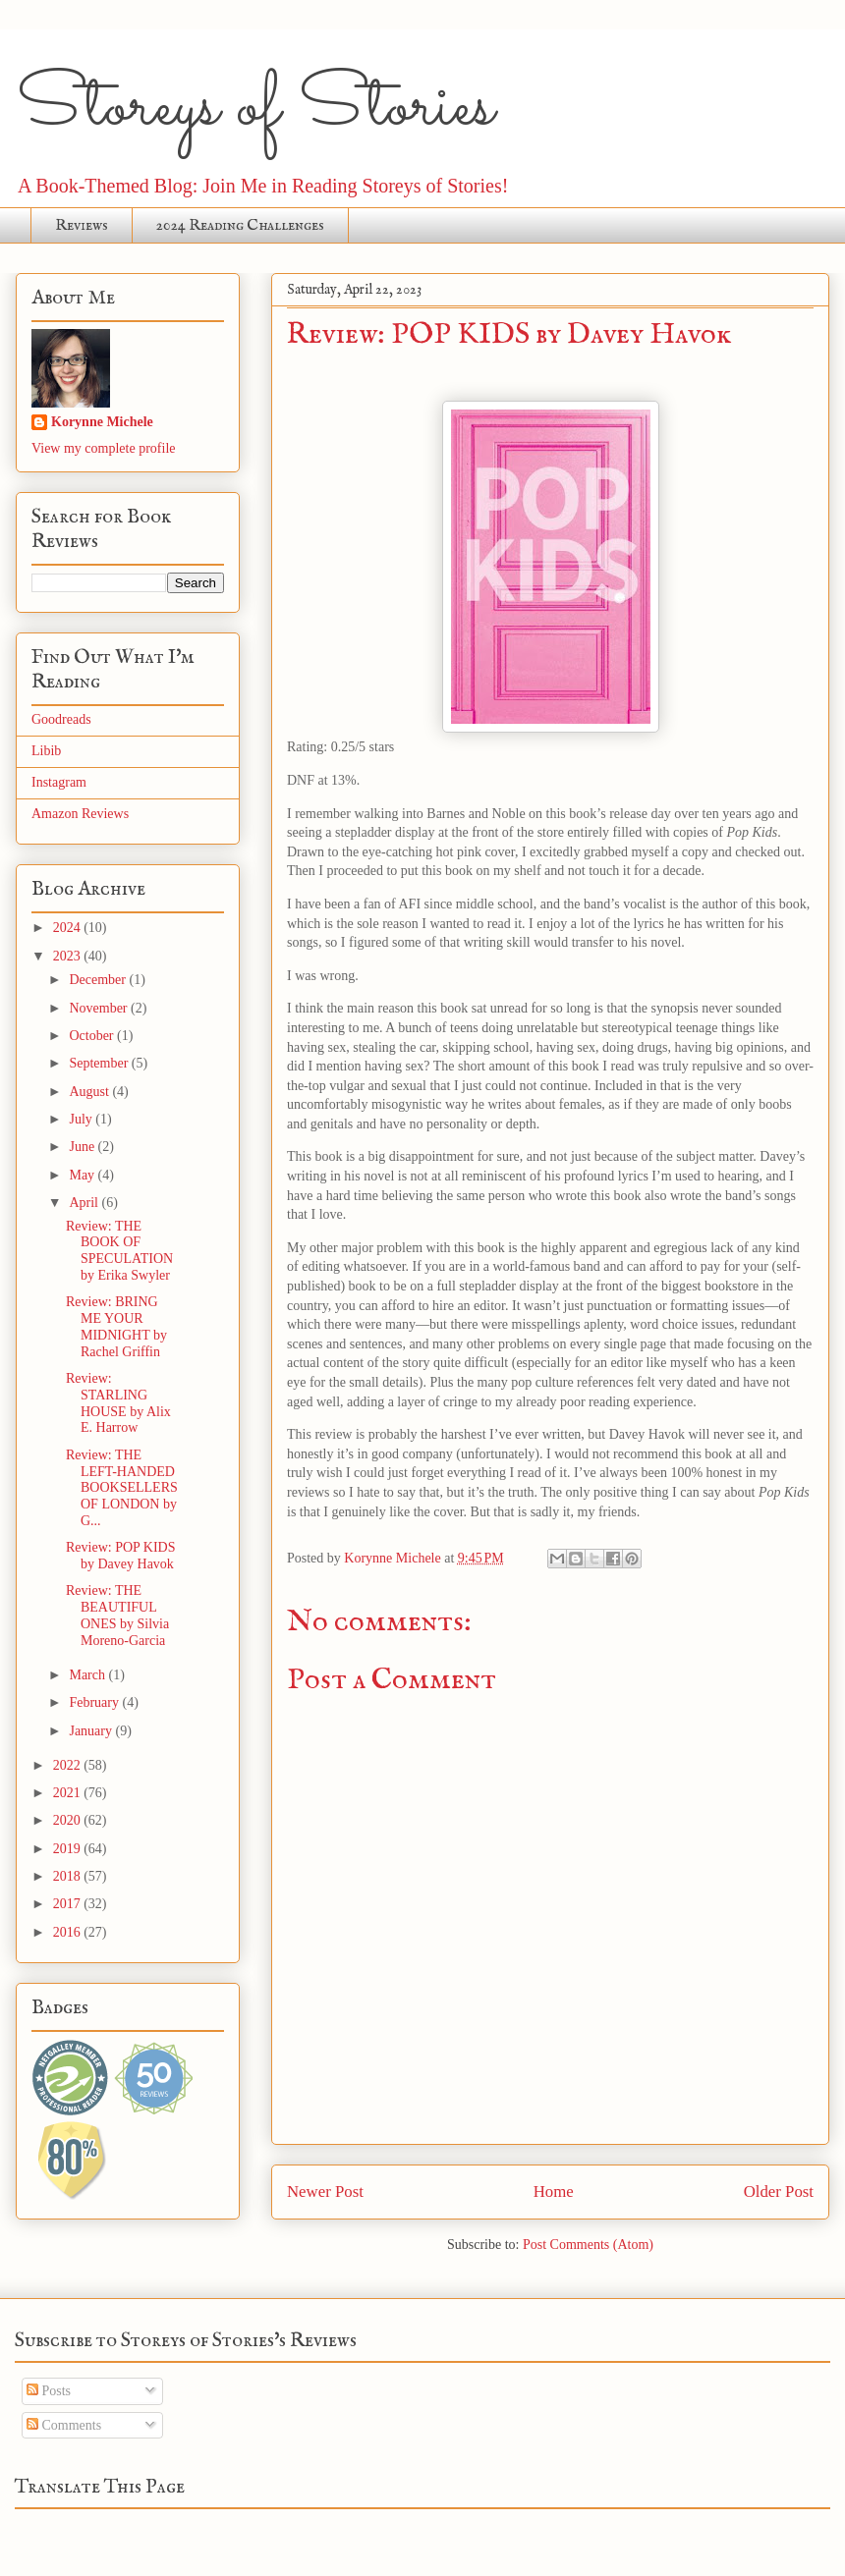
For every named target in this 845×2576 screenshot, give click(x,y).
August (90, 1091)
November (100, 1008)
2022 (68, 1765)
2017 (68, 1903)
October (93, 1035)
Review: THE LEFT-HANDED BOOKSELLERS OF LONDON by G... (122, 1488)
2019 (68, 1848)
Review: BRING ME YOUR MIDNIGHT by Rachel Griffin (116, 1326)
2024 (68, 927)
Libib (46, 750)
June (83, 1146)
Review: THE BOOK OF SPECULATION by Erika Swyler (119, 1251)
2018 (68, 1876)
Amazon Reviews (80, 813)
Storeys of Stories (255, 108)
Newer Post (325, 2191)
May (83, 1175)
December (99, 979)
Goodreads (61, 719)
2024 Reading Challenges (240, 226)
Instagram (58, 782)
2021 (68, 1792)
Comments (64, 2425)
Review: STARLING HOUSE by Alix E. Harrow (118, 1403)
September (100, 1063)
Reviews (81, 226)
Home (554, 2191)
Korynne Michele (102, 421)
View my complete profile (103, 448)
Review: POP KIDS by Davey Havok (121, 1555)
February (95, 1702)
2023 (68, 956)
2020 (68, 1820)
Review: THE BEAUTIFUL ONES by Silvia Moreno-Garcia (117, 1615)
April (85, 1202)
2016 (68, 1932)
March (88, 1675)
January (92, 1731)
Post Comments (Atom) (588, 2244)
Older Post (779, 2191)
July (82, 1119)
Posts (49, 2391)
